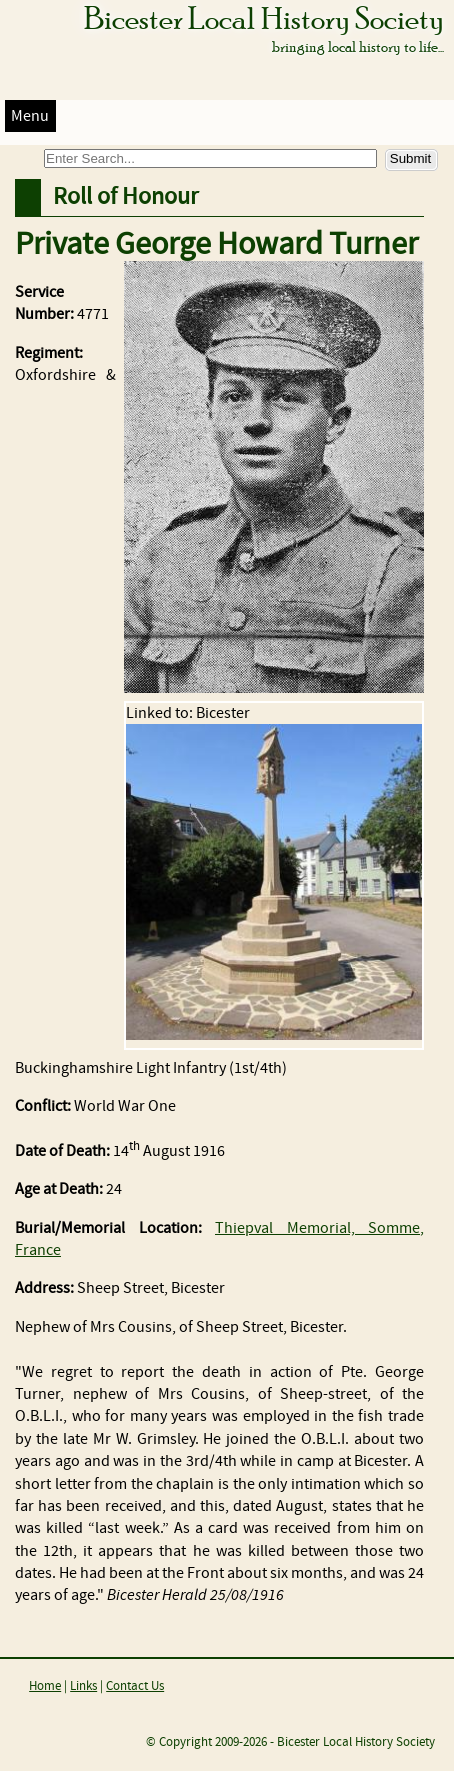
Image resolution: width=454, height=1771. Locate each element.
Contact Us (135, 1686)
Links (83, 1686)
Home (45, 1686)
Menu (30, 116)
